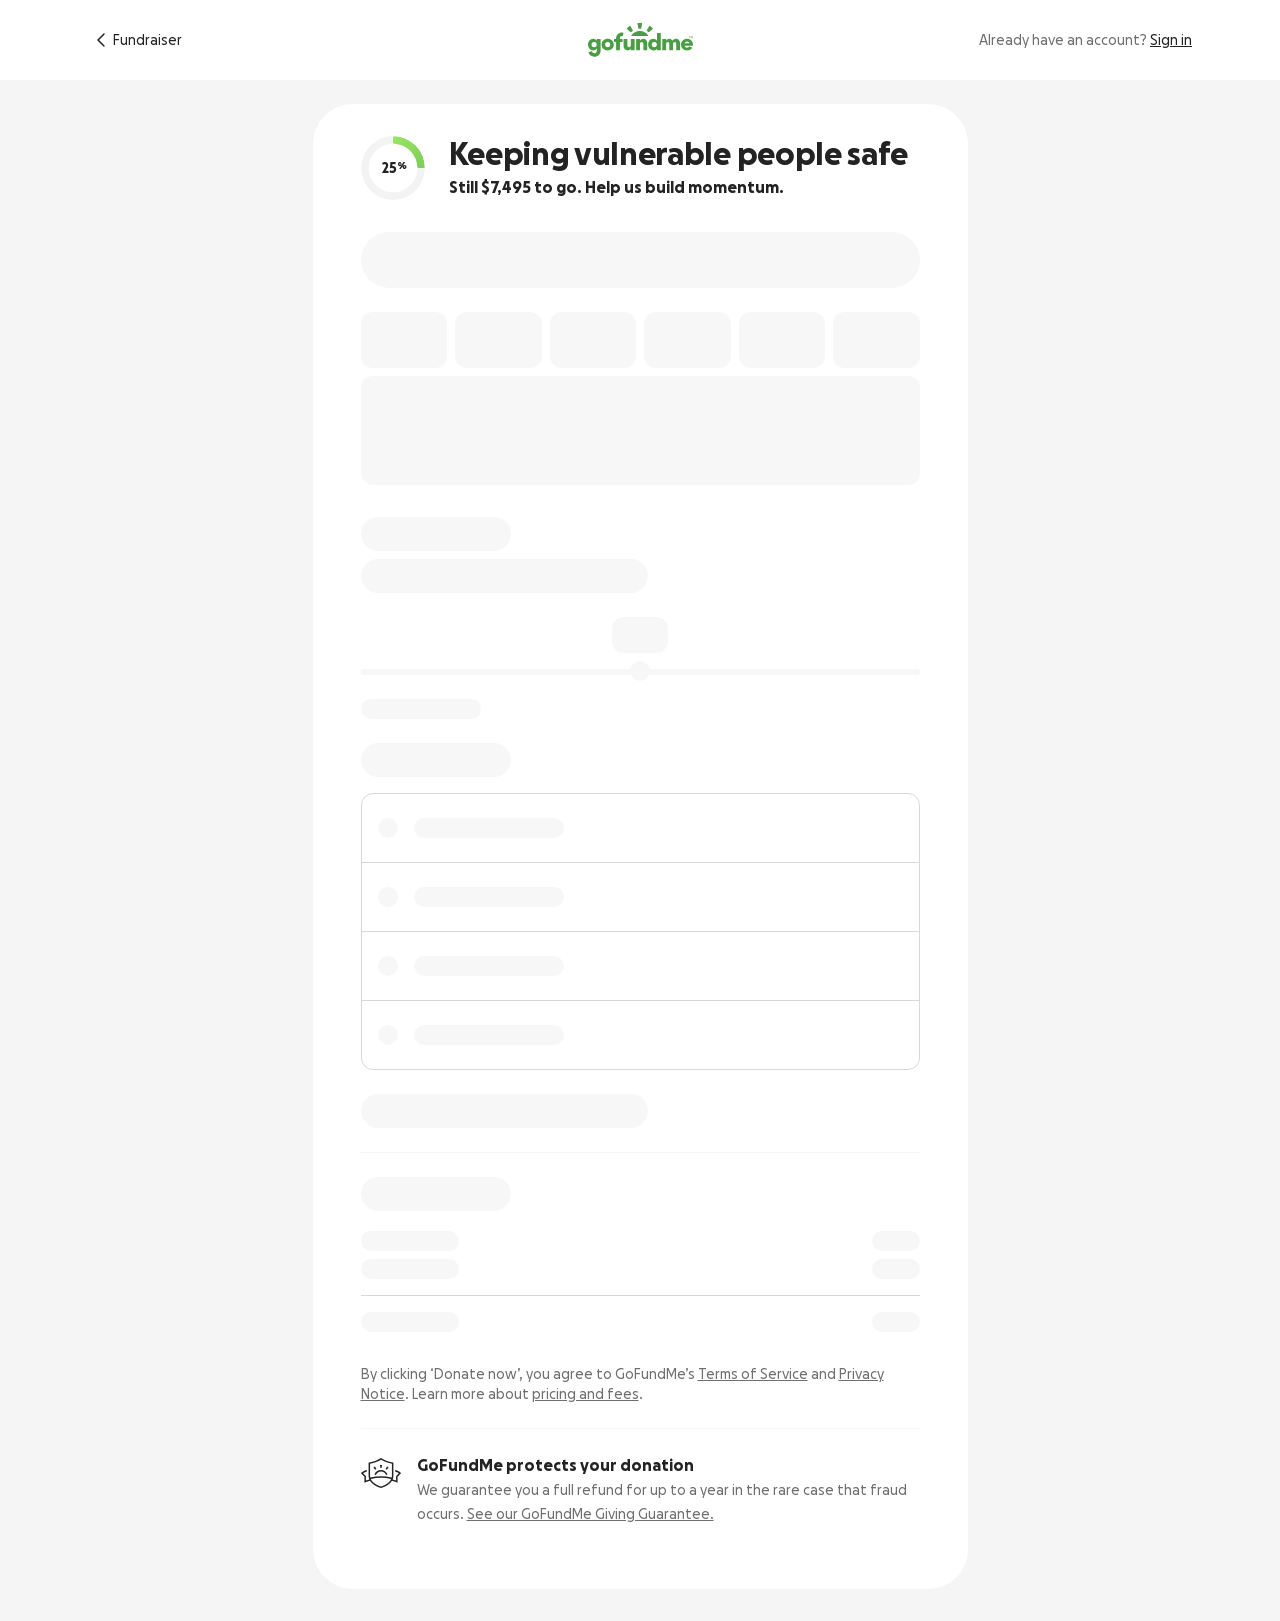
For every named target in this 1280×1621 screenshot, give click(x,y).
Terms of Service (753, 1374)
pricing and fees (585, 1394)
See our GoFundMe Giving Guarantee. (590, 1514)
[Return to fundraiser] (135, 40)
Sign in (1171, 40)
